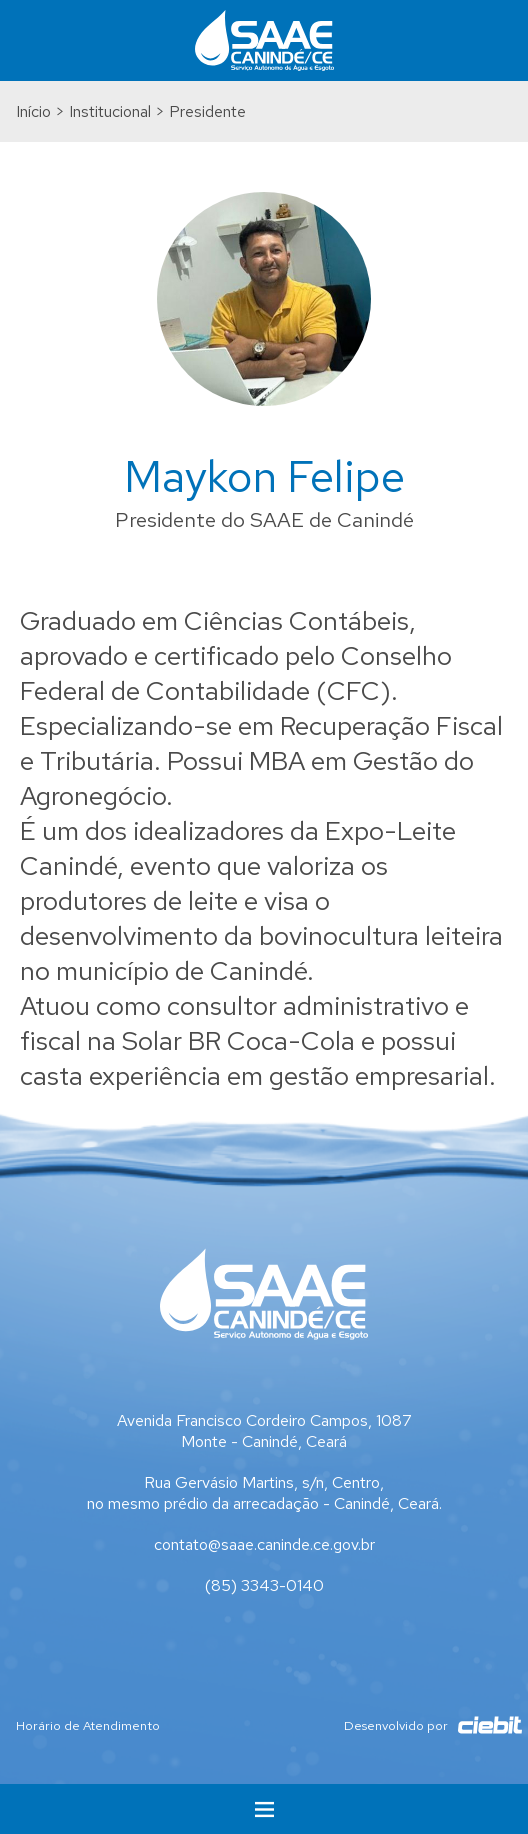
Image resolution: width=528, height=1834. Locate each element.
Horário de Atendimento (88, 1725)
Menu (264, 1809)
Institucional (110, 111)
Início (33, 111)
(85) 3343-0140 (264, 1585)
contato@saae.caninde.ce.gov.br (264, 1544)
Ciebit (480, 1725)
